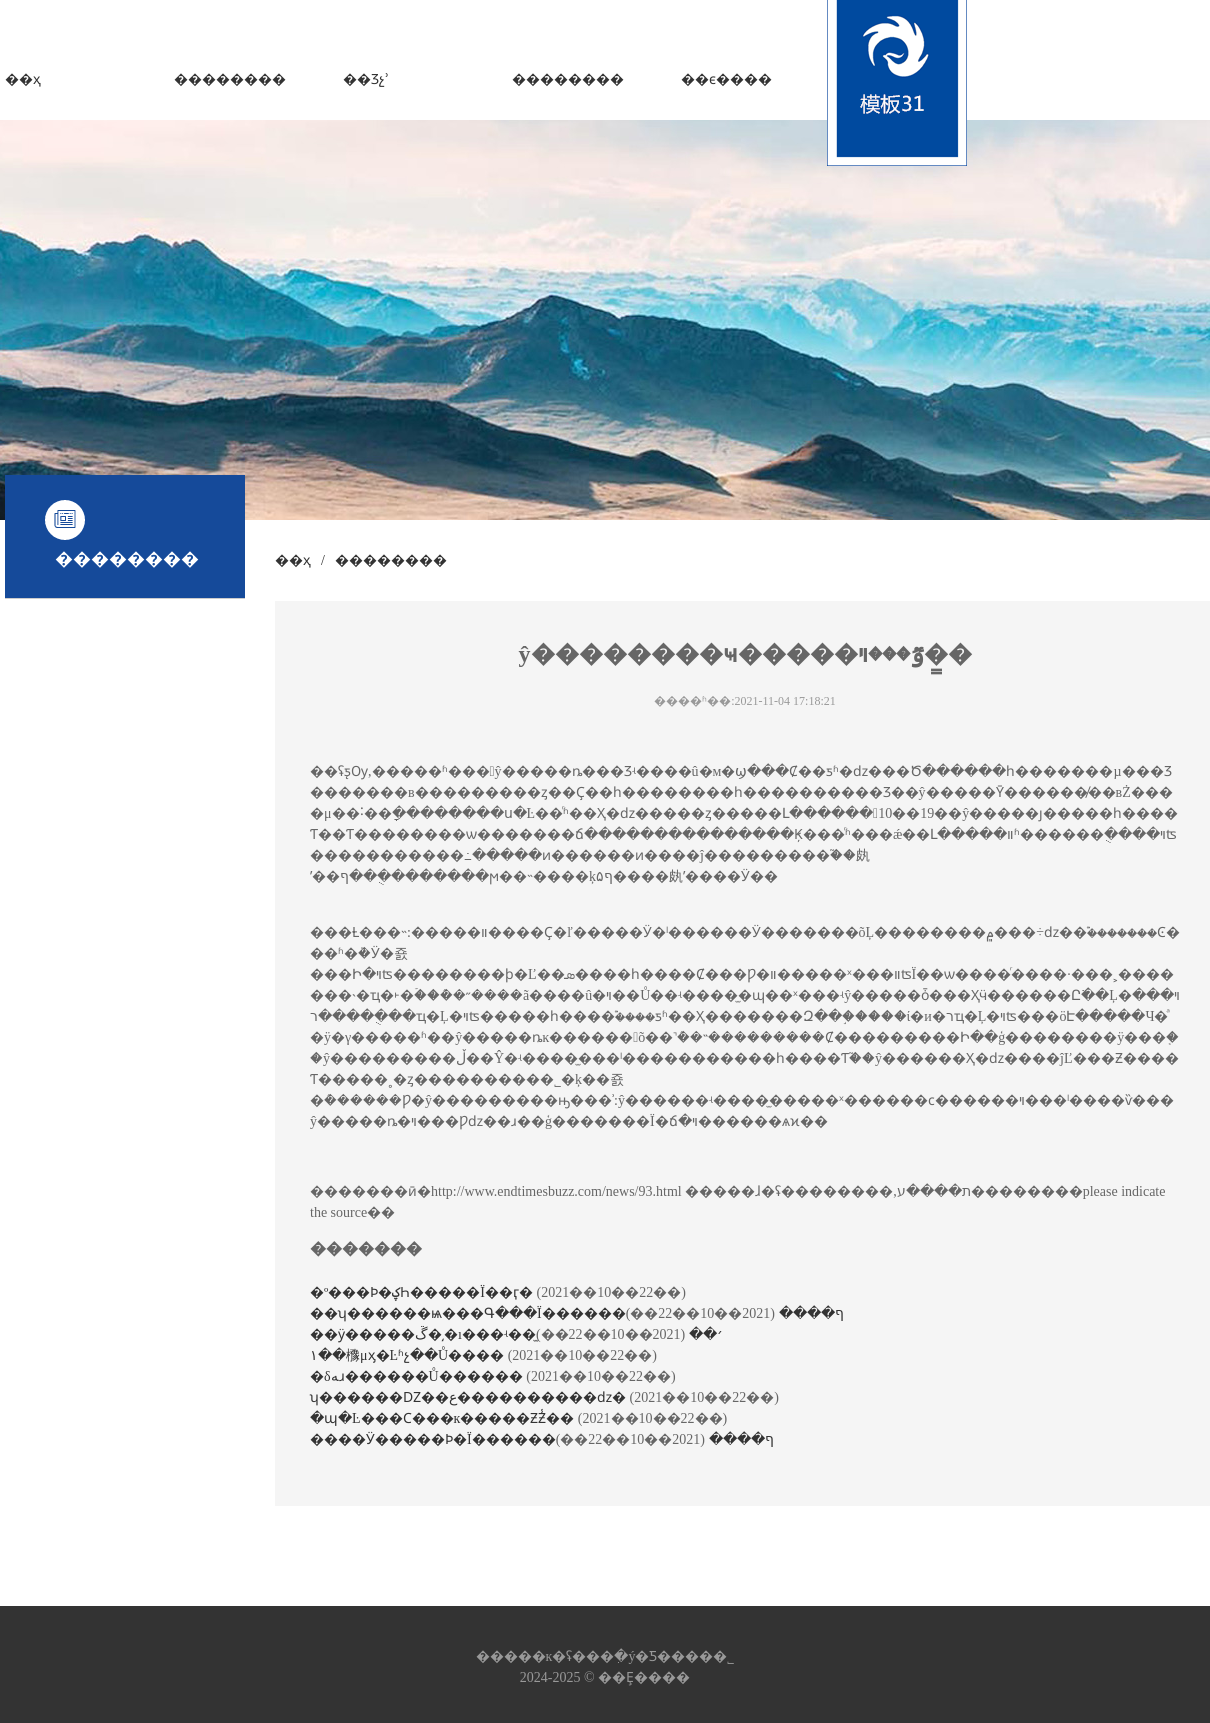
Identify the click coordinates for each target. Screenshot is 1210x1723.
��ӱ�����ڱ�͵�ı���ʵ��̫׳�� (516, 1334)
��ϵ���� (726, 79)
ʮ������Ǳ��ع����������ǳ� (470, 1397)
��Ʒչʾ (366, 79)
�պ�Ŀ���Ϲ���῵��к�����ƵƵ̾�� (444, 1418)
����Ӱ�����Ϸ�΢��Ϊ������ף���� (542, 1439)
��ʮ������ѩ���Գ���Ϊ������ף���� (577, 1313)
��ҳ (23, 79)
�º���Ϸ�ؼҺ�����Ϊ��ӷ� (423, 1292)
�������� (230, 79)
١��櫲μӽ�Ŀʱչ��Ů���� (409, 1355)
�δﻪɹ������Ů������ (418, 1376)
